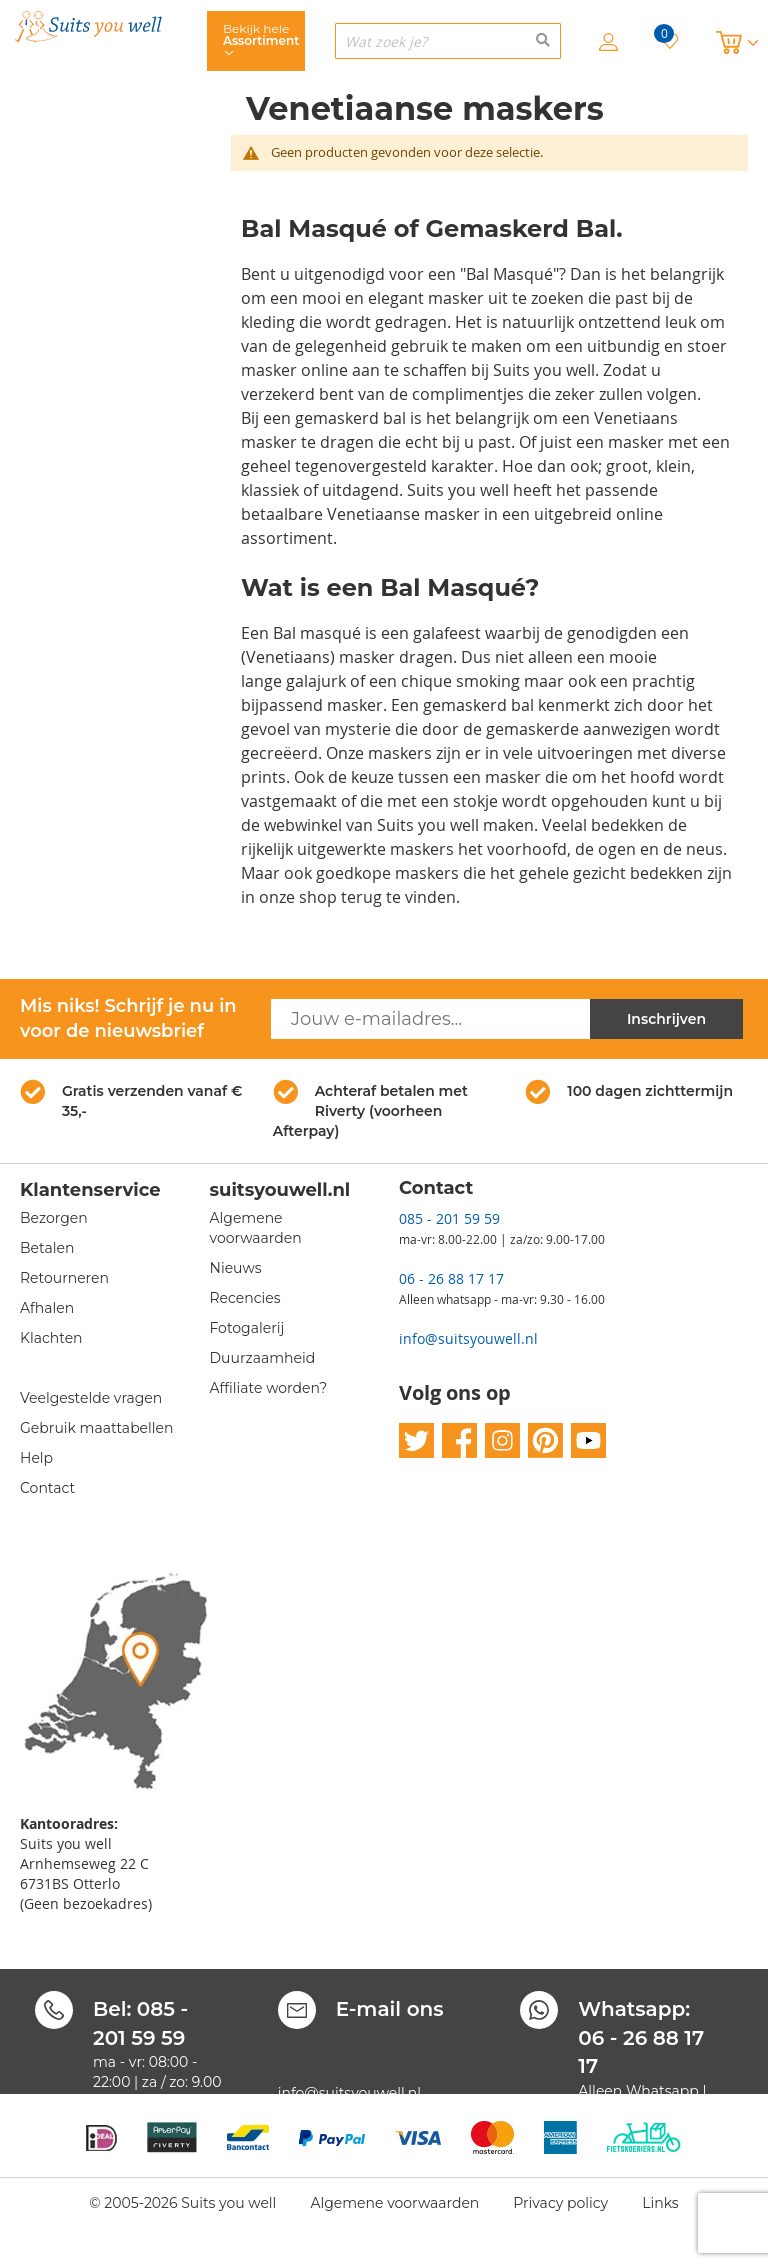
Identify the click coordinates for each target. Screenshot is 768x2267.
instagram (502, 1440)
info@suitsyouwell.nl (468, 1338)
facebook (459, 1440)
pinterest (545, 1440)
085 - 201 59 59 (449, 1218)
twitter (416, 1440)
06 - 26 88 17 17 (451, 1278)
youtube (588, 1440)
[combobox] (448, 41)
